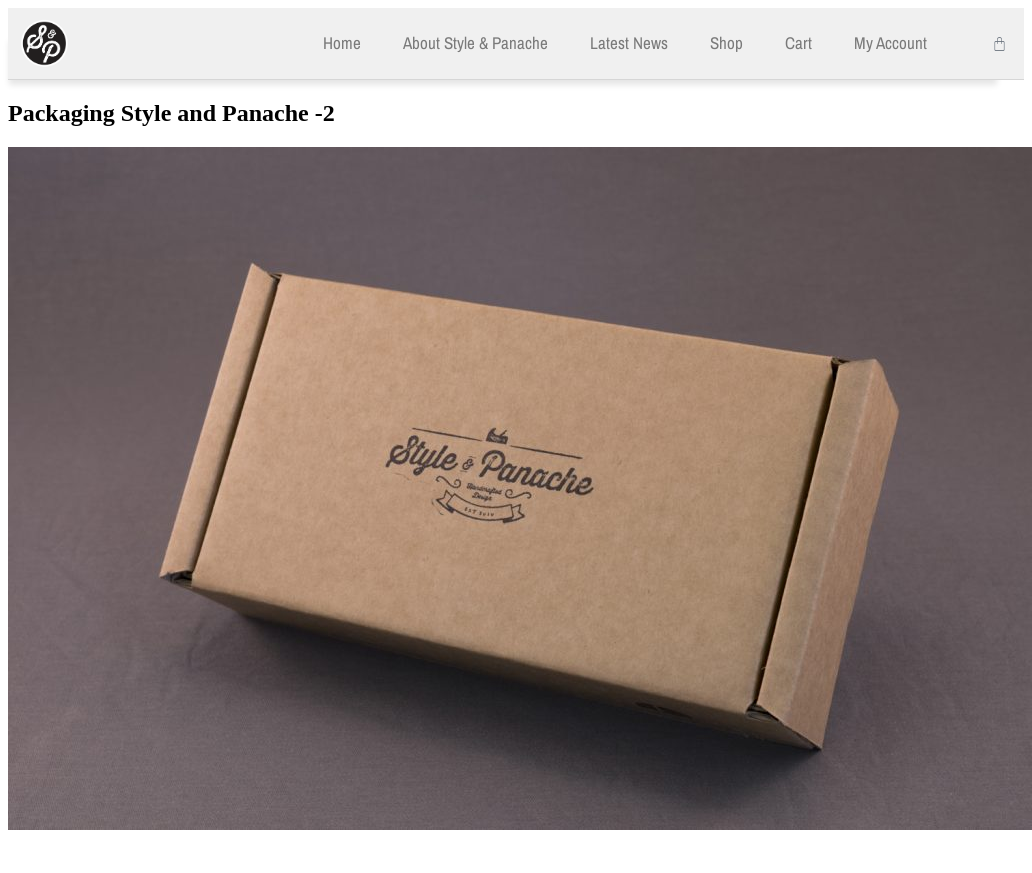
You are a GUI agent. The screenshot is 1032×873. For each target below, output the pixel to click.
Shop (726, 42)
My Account (890, 42)
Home (342, 42)
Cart (798, 42)
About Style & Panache (475, 42)
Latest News (629, 42)
